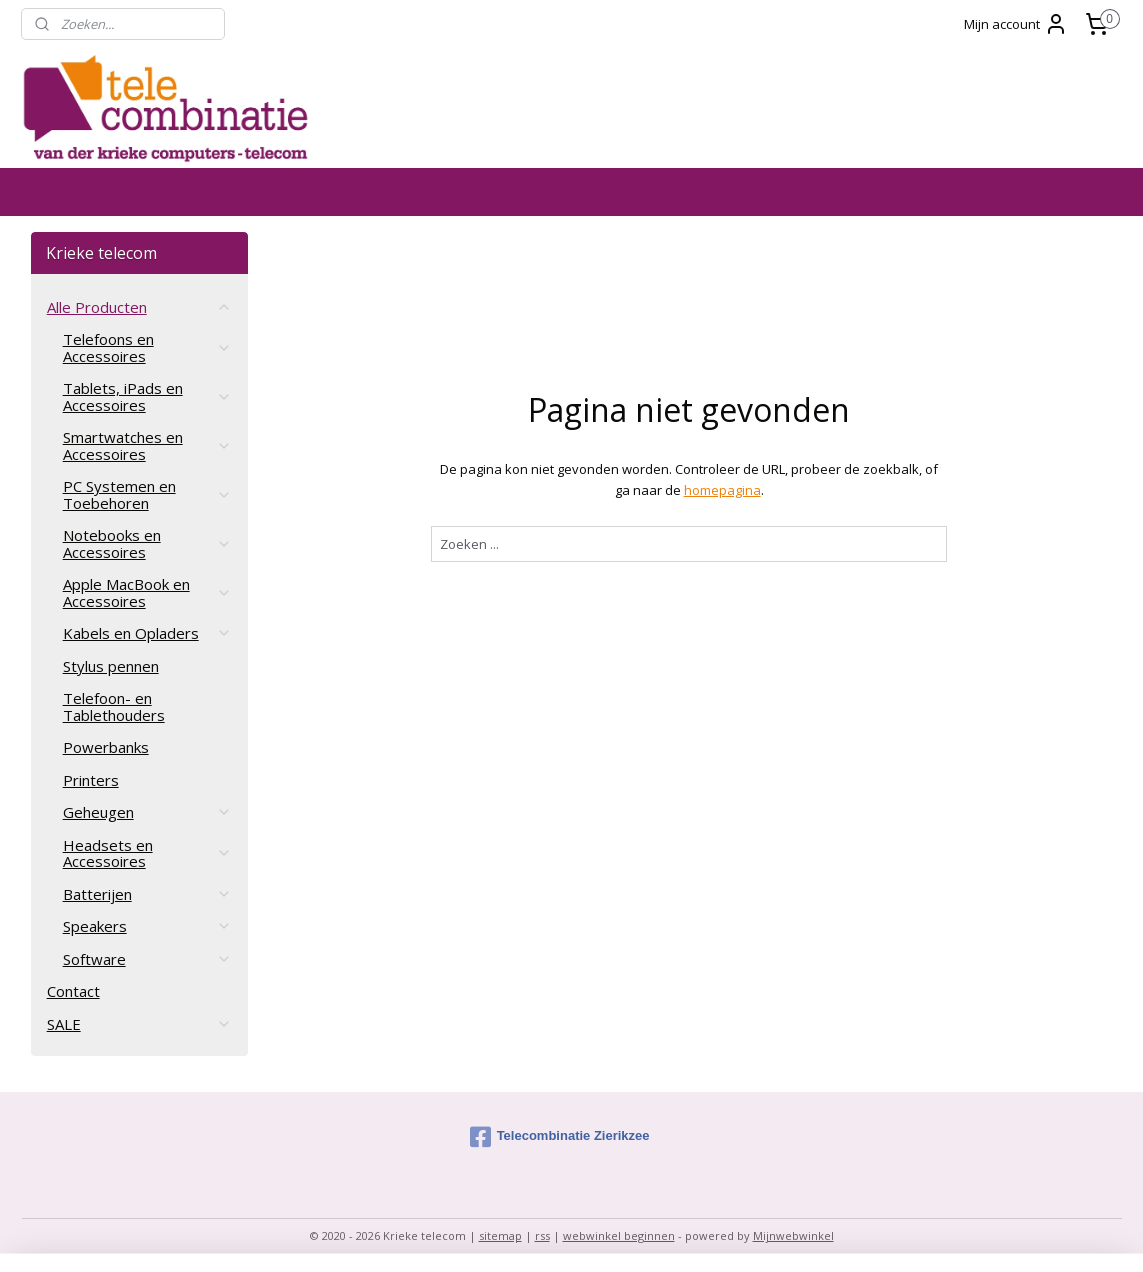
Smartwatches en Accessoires (147, 445)
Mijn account (1016, 24)
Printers (91, 780)
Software (147, 959)
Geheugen (147, 812)
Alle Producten (139, 307)
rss (542, 1235)
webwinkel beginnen (619, 1235)
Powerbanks (106, 747)
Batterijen (147, 894)
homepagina (722, 490)
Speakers (147, 926)
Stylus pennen (111, 666)
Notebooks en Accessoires (147, 543)
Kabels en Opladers (147, 633)
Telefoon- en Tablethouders (114, 706)
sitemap (500, 1235)
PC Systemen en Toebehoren (147, 494)
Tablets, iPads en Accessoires (147, 396)
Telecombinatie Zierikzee (560, 1137)
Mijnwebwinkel (793, 1235)
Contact (73, 991)
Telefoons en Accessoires (147, 347)
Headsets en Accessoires (147, 853)
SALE (139, 1024)
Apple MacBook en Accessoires (147, 592)
